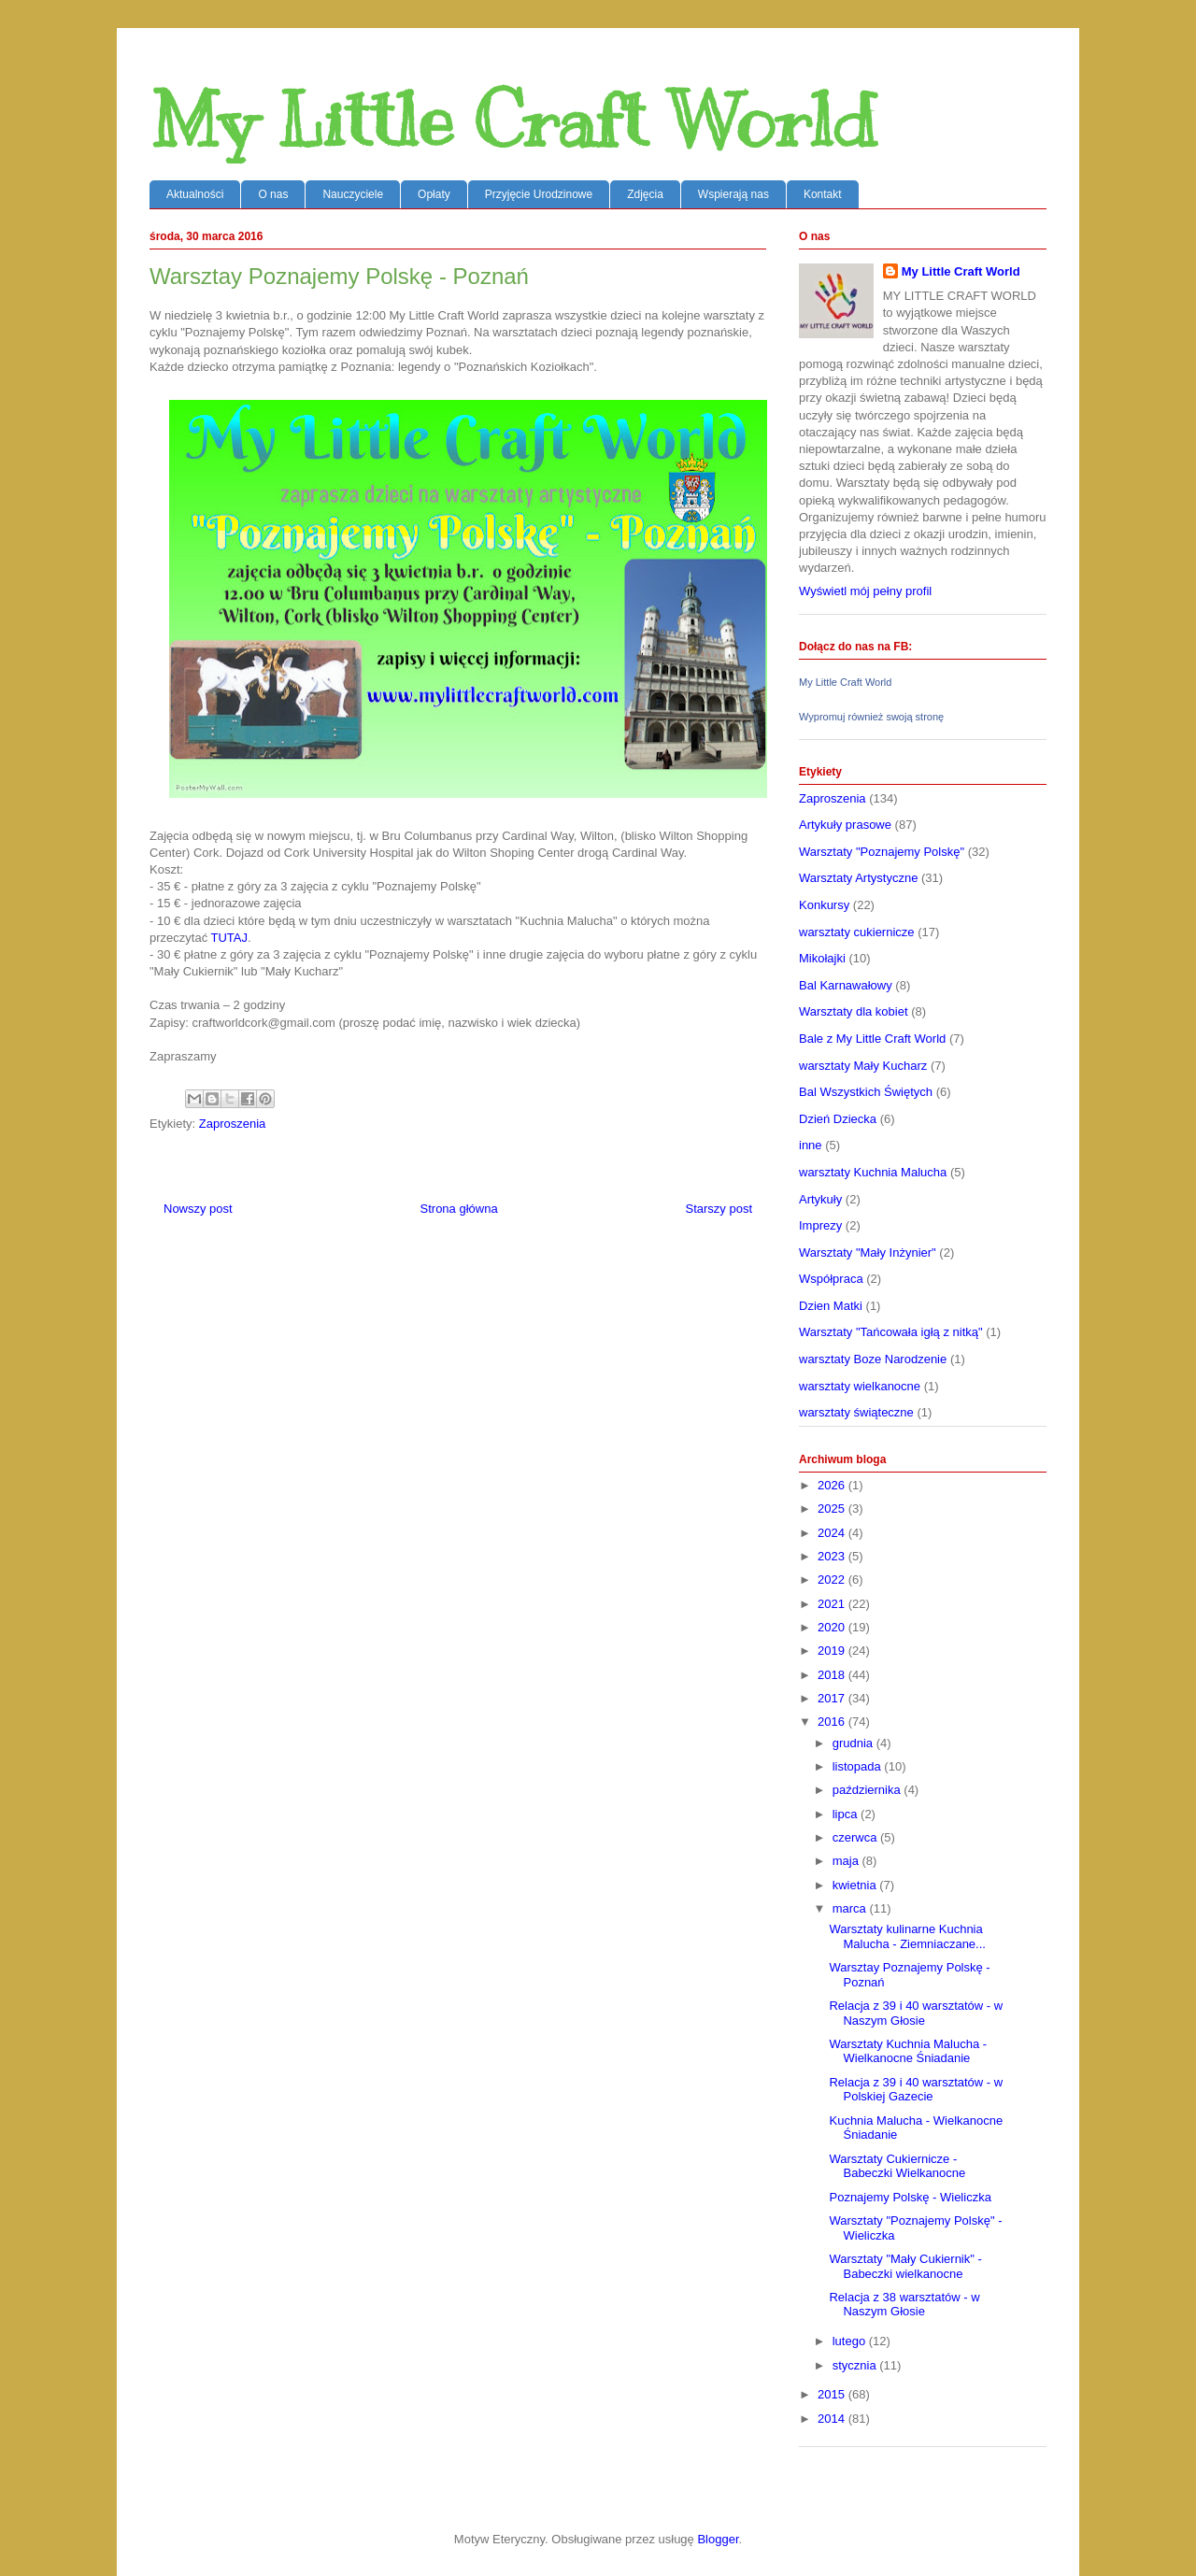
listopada (859, 1766)
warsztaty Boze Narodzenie (873, 1359)
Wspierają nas (733, 194)
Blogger (717, 2539)
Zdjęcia (645, 194)
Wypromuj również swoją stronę (871, 716)
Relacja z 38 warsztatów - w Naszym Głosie (904, 2304)
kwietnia (856, 1885)
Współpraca (831, 1279)
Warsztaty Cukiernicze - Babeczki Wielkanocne (897, 2166)
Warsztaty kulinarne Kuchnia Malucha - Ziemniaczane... (907, 1936)
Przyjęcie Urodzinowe (538, 194)
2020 (833, 1627)
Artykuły (820, 1199)
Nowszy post (198, 1209)
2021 (833, 1604)
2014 (833, 2419)
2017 (833, 1698)
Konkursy (824, 905)
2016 (833, 1722)
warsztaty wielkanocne (859, 1386)
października (868, 1790)
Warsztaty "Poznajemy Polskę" (881, 852)
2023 (833, 1556)
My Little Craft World (513, 121)
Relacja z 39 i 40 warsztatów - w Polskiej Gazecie (916, 2089)
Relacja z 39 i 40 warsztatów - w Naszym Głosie (916, 2013)
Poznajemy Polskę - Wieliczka (909, 2197)
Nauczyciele (352, 194)
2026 (833, 1485)
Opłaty (434, 194)
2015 (833, 2394)
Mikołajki (822, 958)
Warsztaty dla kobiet (853, 1011)
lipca (847, 1814)
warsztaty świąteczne (856, 1412)
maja (847, 1861)
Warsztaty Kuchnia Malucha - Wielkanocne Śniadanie (908, 2051)
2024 (833, 1533)
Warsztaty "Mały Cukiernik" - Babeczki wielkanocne (905, 2266)
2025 (833, 1508)
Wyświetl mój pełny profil (865, 591)
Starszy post (718, 1209)
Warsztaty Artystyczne (858, 878)
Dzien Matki (830, 1306)
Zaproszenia (232, 1124)
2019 (833, 1651)
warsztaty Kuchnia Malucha (873, 1172)
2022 (833, 1580)
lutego (851, 2341)
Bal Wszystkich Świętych (866, 1092)
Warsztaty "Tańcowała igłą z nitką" (891, 1332)
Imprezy (820, 1225)
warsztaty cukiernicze (857, 932)
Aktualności (194, 194)
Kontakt (823, 194)
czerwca (856, 1837)
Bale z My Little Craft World (872, 1039)
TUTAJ (229, 938)
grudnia (854, 1743)
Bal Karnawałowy (845, 985)
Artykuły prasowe (845, 825)
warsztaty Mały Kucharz (863, 1066)
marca (851, 1908)
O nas (273, 194)
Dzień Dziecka (837, 1119)
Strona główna (459, 1209)
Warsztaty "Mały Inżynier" (867, 1252)
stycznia (856, 2365)
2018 (833, 1675)
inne (810, 1145)
